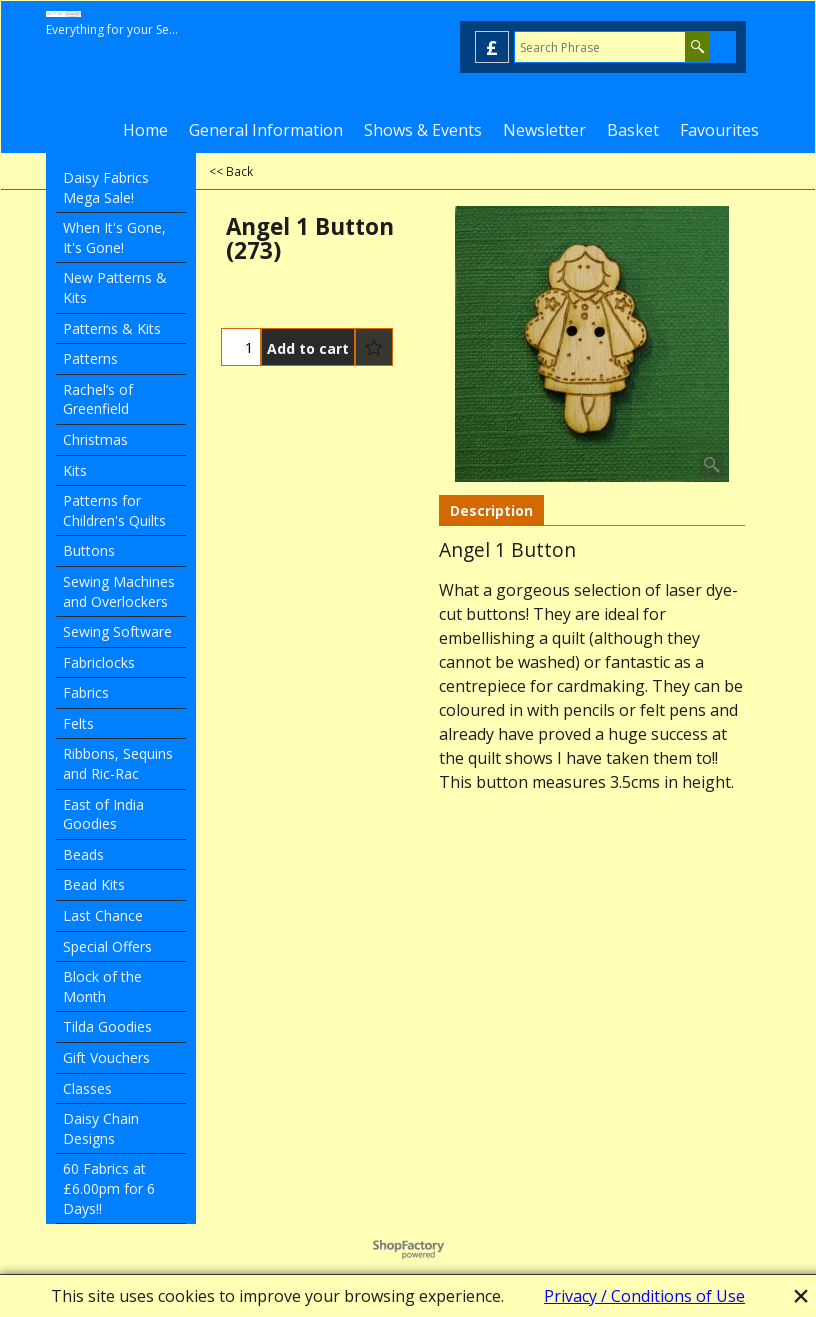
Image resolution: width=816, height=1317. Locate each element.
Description (491, 510)
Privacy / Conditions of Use (644, 1296)
